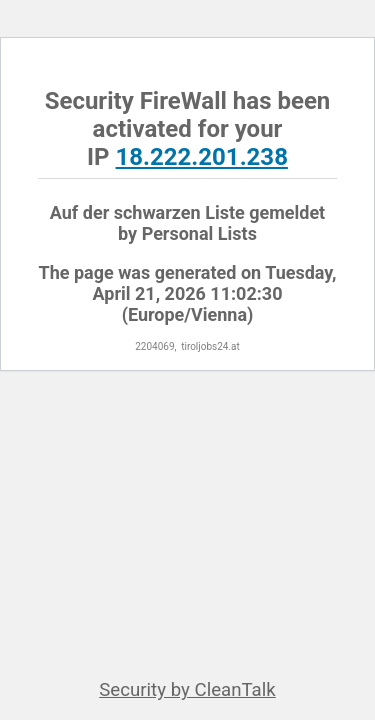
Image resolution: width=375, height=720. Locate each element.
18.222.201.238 (202, 157)
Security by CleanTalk (187, 690)
